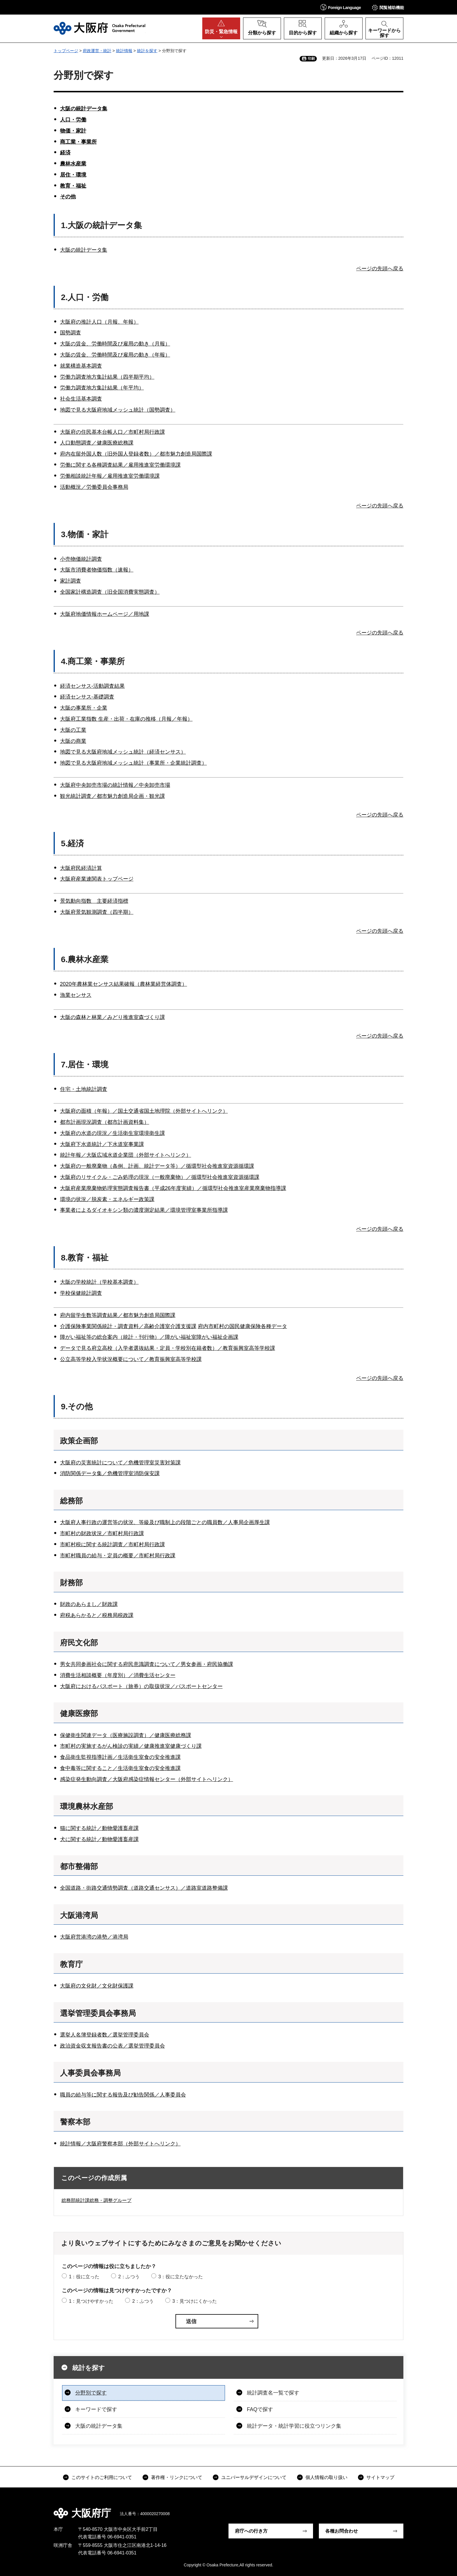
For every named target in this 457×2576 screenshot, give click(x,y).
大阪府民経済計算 (81, 868)
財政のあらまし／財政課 (89, 1604)
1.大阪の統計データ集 (101, 225)
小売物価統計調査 (81, 559)
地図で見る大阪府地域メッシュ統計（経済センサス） (123, 752)
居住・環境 (73, 175)
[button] (341, 7)
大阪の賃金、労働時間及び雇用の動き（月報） (115, 344)
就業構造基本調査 (81, 366)
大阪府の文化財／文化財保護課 (96, 1986)
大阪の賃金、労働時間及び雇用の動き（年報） (115, 355)
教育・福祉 (73, 186)
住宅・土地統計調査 (83, 1089)
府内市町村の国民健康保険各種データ (242, 1326)
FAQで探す (260, 2409)
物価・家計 (73, 131)
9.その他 (77, 1406)
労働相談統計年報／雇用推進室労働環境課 (110, 476)
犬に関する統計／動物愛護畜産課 (99, 1839)
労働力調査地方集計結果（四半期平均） (107, 377)
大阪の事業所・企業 (83, 708)
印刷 (311, 59)
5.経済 (72, 843)
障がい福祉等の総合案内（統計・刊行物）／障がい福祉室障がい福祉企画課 (149, 1337)
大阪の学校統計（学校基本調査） (99, 1282)
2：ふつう (129, 2276)
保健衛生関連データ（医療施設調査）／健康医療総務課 (125, 1735)
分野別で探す (91, 2393)
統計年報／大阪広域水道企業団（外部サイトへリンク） (125, 1155)
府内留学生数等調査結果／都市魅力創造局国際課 (117, 1315)
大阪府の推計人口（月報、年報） (99, 322)
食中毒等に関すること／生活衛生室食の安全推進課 (120, 1768)
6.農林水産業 (84, 959)
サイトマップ (380, 2477)
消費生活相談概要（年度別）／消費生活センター (117, 1675)
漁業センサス (76, 995)
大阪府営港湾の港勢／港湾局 (94, 1937)
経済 (65, 153)
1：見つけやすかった (91, 2301)
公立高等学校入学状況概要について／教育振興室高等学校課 (131, 1359)
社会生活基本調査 (81, 399)
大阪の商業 (73, 741)
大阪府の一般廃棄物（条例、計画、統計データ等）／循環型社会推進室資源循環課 (157, 1166)
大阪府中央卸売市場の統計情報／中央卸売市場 (115, 785)
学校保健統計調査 (81, 1293)
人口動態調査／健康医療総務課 (96, 443)
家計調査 (70, 581)
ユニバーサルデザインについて (253, 2477)
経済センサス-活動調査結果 (92, 686)
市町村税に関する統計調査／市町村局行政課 (112, 1544)
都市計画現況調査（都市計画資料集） (104, 1122)
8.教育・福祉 (84, 1257)
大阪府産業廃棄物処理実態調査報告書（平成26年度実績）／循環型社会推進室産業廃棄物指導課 (173, 1188)
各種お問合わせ (341, 2531)
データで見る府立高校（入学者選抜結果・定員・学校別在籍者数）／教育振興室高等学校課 (167, 1348)
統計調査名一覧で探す (273, 2393)
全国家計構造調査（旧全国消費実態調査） (110, 592)
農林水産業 (73, 164)
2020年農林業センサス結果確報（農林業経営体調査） (123, 984)
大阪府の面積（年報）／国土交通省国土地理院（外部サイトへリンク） (144, 1111)
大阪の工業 (73, 730)
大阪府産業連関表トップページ (96, 879)
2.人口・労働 (84, 297)
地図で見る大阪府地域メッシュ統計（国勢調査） (117, 410)
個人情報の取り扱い (326, 2477)
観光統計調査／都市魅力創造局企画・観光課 (112, 796)
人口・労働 (73, 120)
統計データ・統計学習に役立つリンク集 (294, 2426)
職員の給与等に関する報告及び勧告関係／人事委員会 (123, 2095)
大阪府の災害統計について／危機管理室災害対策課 (120, 1463)
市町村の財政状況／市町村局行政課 (102, 1533)
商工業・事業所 (78, 142)
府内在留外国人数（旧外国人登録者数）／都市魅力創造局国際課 (136, 454)
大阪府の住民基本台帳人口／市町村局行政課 (112, 432)
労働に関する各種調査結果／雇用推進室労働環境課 (120, 465)
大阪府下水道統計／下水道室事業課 (102, 1144)
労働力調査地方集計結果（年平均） (102, 388)
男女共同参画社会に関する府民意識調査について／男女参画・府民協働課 (146, 1664)
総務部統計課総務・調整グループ (96, 2200)
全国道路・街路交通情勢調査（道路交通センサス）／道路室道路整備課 (144, 1888)
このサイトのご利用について (101, 2477)
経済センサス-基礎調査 (87, 697)
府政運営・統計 (97, 50)
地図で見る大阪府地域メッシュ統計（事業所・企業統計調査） (133, 763)
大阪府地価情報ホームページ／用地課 (104, 614)
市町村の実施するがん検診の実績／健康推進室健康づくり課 (131, 1746)
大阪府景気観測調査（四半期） (96, 912)
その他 (68, 197)
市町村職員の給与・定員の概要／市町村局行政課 (117, 1555)
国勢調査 (70, 333)
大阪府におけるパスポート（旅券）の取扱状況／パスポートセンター (141, 1686)
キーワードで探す (96, 2409)
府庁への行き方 (251, 2531)
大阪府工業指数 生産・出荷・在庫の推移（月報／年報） (126, 719)
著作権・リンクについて (176, 2477)
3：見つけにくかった (194, 2301)
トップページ (66, 50)
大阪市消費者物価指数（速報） (96, 570)
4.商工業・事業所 (93, 661)
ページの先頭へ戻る (379, 268)
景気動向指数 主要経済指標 (94, 901)
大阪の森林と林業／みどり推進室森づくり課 (112, 1017)
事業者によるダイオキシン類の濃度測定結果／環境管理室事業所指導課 (144, 1210)
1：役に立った (84, 2276)
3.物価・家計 (84, 534)
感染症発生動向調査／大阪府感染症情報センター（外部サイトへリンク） (146, 1779)
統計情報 (124, 50)
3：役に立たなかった (180, 2276)
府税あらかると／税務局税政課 (96, 1615)
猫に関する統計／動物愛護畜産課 (99, 1828)
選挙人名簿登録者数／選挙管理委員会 (104, 2035)
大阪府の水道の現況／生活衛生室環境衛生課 (112, 1133)
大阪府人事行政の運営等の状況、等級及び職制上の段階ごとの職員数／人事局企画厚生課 (165, 1522)
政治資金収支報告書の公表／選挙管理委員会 (112, 2046)
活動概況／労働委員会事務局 (94, 487)
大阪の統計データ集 (83, 109)
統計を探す (147, 50)
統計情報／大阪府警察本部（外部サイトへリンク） (120, 2144)
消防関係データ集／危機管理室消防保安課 (110, 1473)
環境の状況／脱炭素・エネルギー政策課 (107, 1199)
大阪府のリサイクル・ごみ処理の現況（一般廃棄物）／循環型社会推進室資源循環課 (159, 1177)
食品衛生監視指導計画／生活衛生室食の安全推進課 (120, 1757)
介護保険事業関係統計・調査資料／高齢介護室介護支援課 (128, 1326)
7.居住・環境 (84, 1064)
